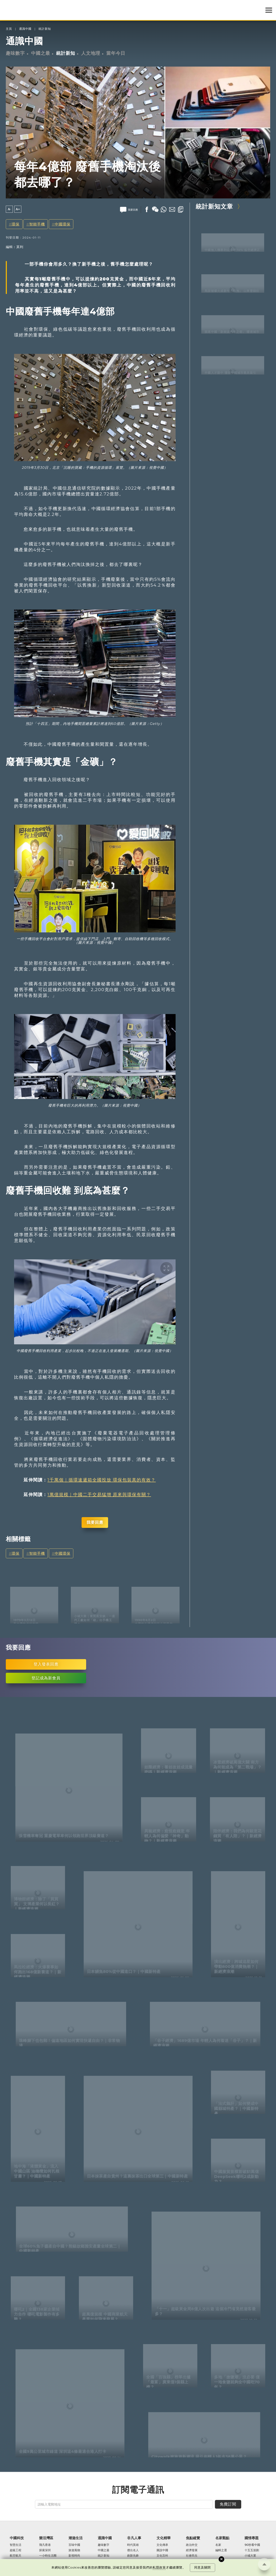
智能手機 (37, 224)
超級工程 (15, 2550)
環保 (15, 224)
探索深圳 (45, 2550)
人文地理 (90, 53)
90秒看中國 (252, 2545)
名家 (218, 2545)
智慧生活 (15, 2545)
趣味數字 (15, 53)
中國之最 (40, 53)
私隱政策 (159, 2567)
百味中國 (74, 2545)
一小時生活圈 (48, 2555)
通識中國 (25, 28)
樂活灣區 (46, 2538)
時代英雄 (133, 2545)
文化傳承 (162, 2545)
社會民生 (192, 2555)
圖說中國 (162, 2550)
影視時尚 (74, 2555)
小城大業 (250, 2555)
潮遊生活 (76, 2538)
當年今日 (115, 53)
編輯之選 (221, 2550)
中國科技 (17, 2538)
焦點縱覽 (193, 2538)
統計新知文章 (214, 206)
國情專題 (252, 2538)
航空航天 (15, 2555)
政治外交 (192, 2545)
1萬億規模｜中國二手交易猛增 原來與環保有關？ (99, 1494)
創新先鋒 (133, 2555)
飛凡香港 (45, 2545)
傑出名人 (133, 2550)
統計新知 (45, 28)
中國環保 (62, 224)
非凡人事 (134, 2538)
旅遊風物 (74, 2550)
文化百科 (162, 2555)
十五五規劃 (252, 2550)
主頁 (9, 28)
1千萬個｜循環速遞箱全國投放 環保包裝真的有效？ (101, 1479)
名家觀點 (222, 2538)
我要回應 (95, 1522)
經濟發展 (192, 2550)
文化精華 (164, 2538)
